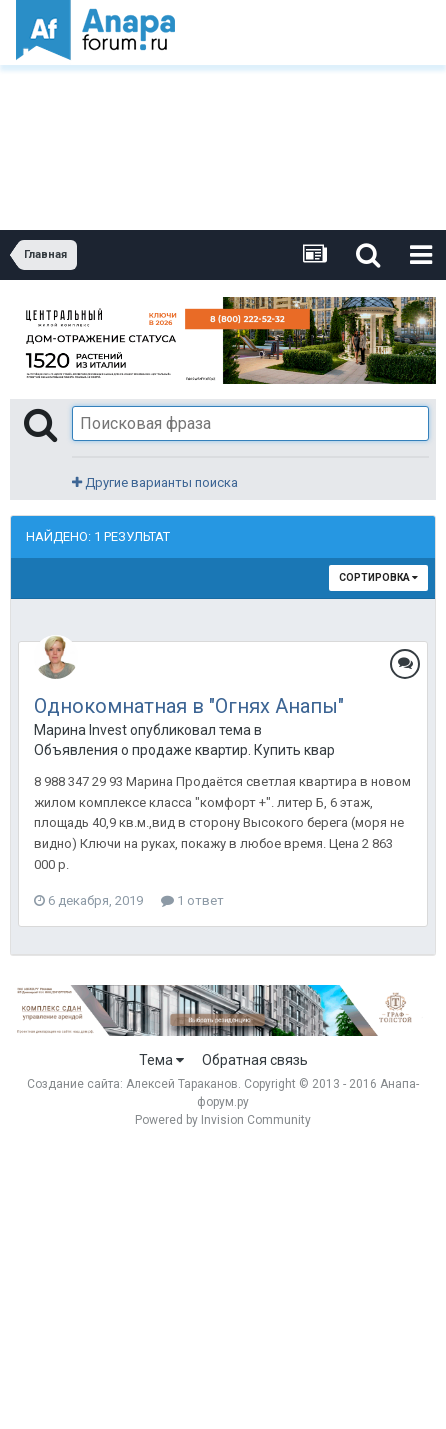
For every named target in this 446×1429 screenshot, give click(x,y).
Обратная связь (255, 1060)
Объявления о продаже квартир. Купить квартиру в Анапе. (184, 750)
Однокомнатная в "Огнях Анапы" (189, 706)
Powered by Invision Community (223, 1120)
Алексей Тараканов (182, 1084)
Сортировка (378, 577)
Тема (161, 1060)
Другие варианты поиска (155, 482)
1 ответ (192, 900)
